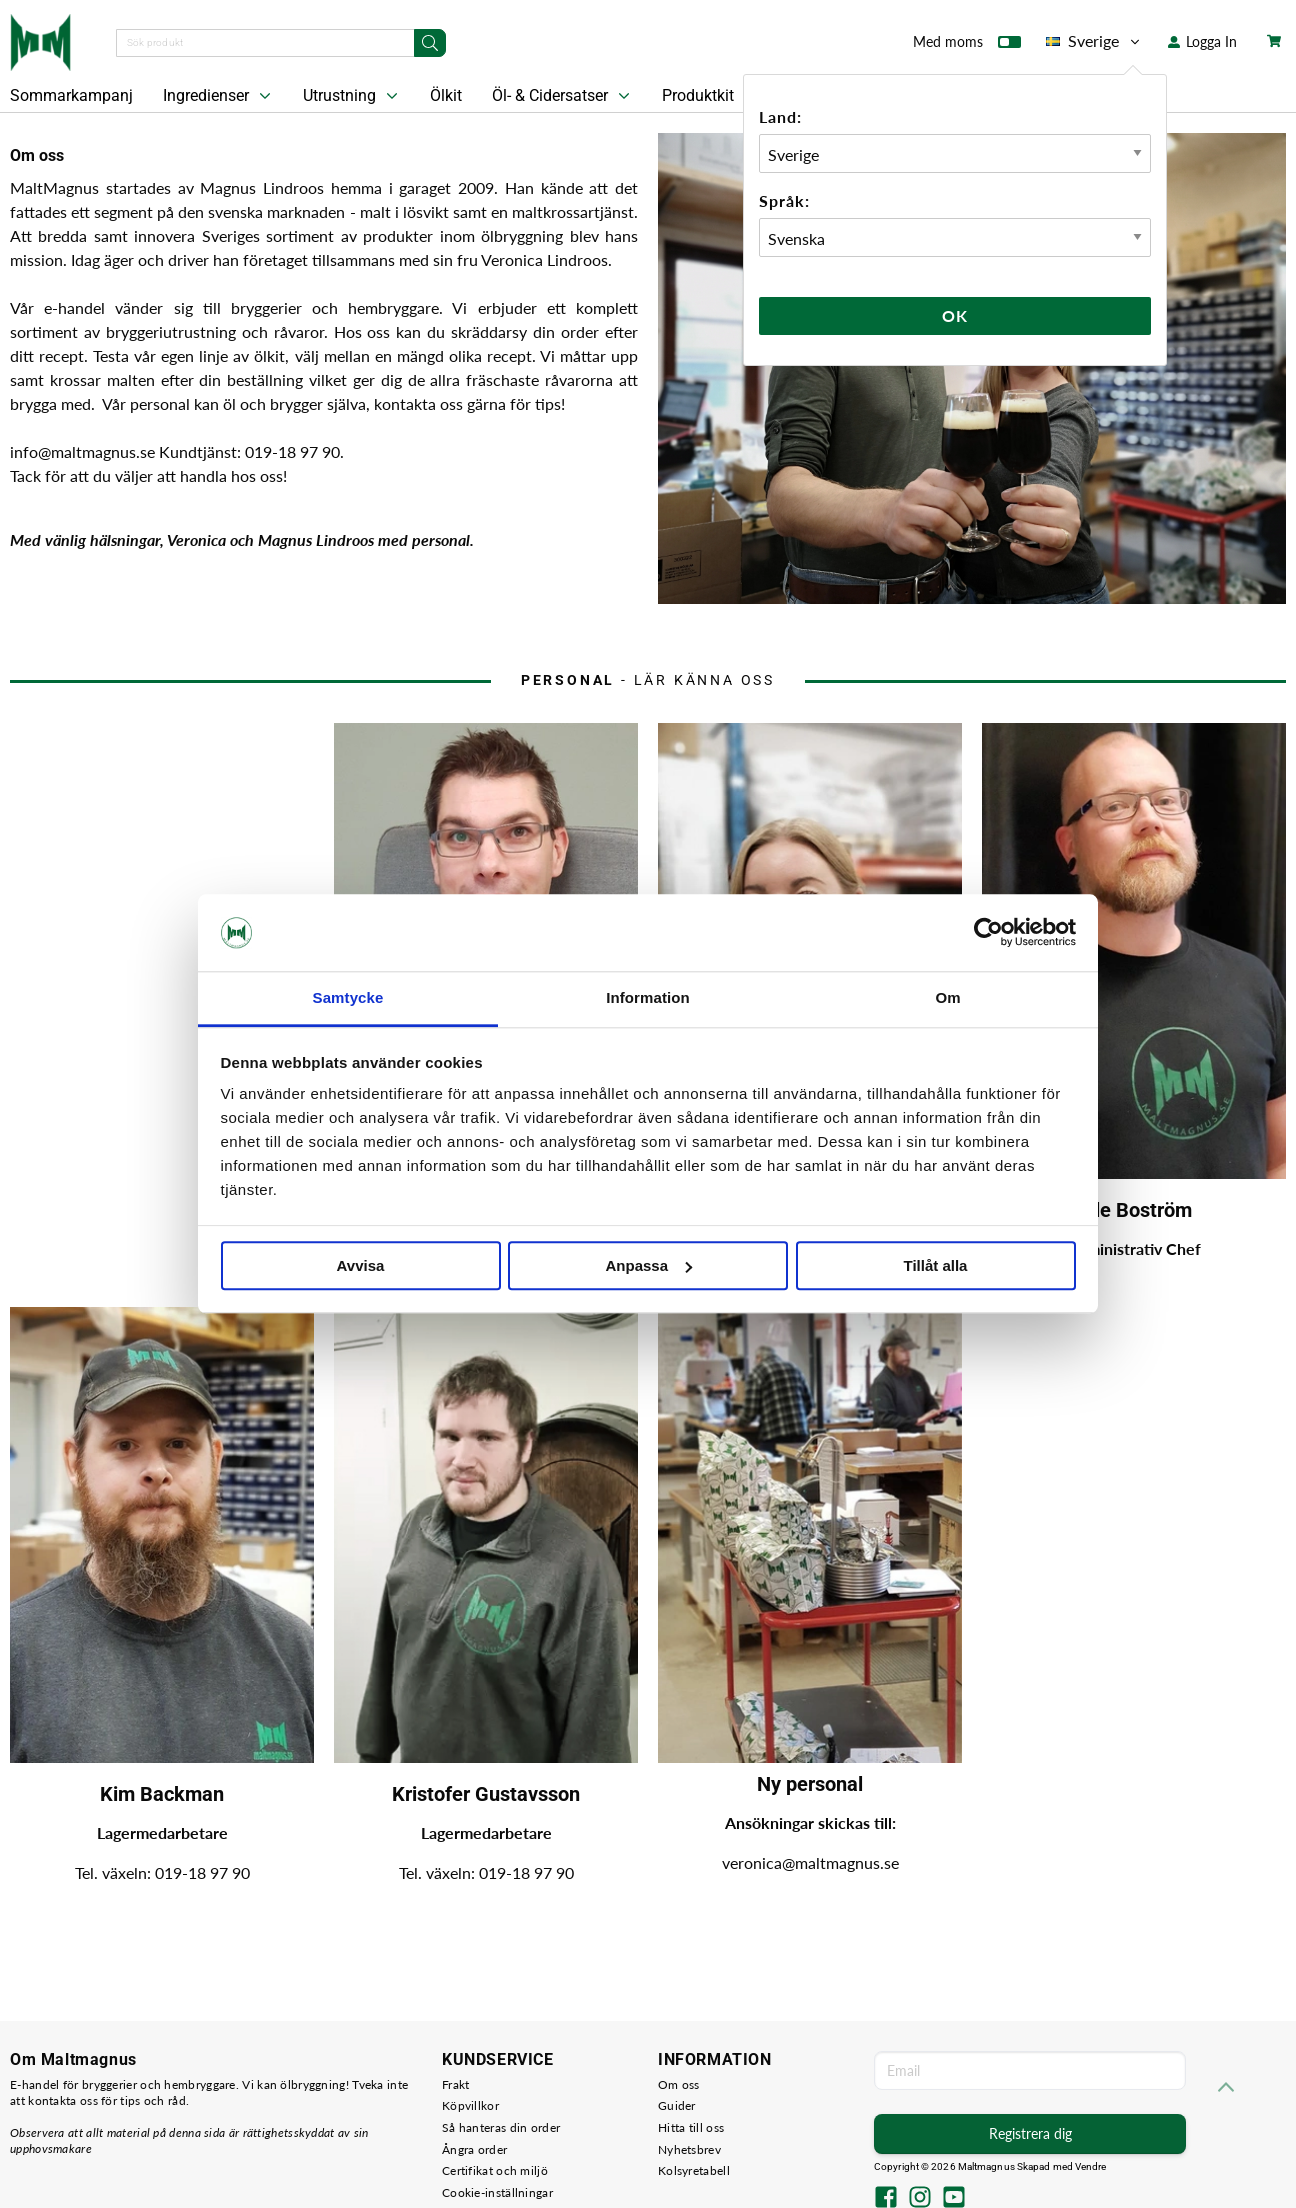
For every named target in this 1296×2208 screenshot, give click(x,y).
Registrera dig (1030, 2133)
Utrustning (352, 96)
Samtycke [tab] (348, 997)
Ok (955, 315)
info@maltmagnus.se (84, 451)
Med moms (967, 46)
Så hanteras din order (501, 2127)
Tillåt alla (936, 1265)
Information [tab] (648, 997)
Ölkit (446, 95)
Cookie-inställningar (497, 2192)
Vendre (1091, 2166)
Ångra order (474, 2149)
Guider (677, 2105)
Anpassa (648, 1265)
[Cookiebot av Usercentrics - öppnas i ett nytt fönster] (988, 933)
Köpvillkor (470, 2105)
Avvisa (361, 1265)
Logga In (1202, 41)
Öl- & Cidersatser (563, 96)
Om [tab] (947, 997)
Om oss (679, 2084)
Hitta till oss (691, 2127)
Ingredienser (219, 96)
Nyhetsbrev (689, 2149)
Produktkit (711, 96)
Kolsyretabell (694, 2170)
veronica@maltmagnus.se (810, 1862)
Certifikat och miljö (495, 2170)
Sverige (1094, 41)
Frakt (456, 2084)
